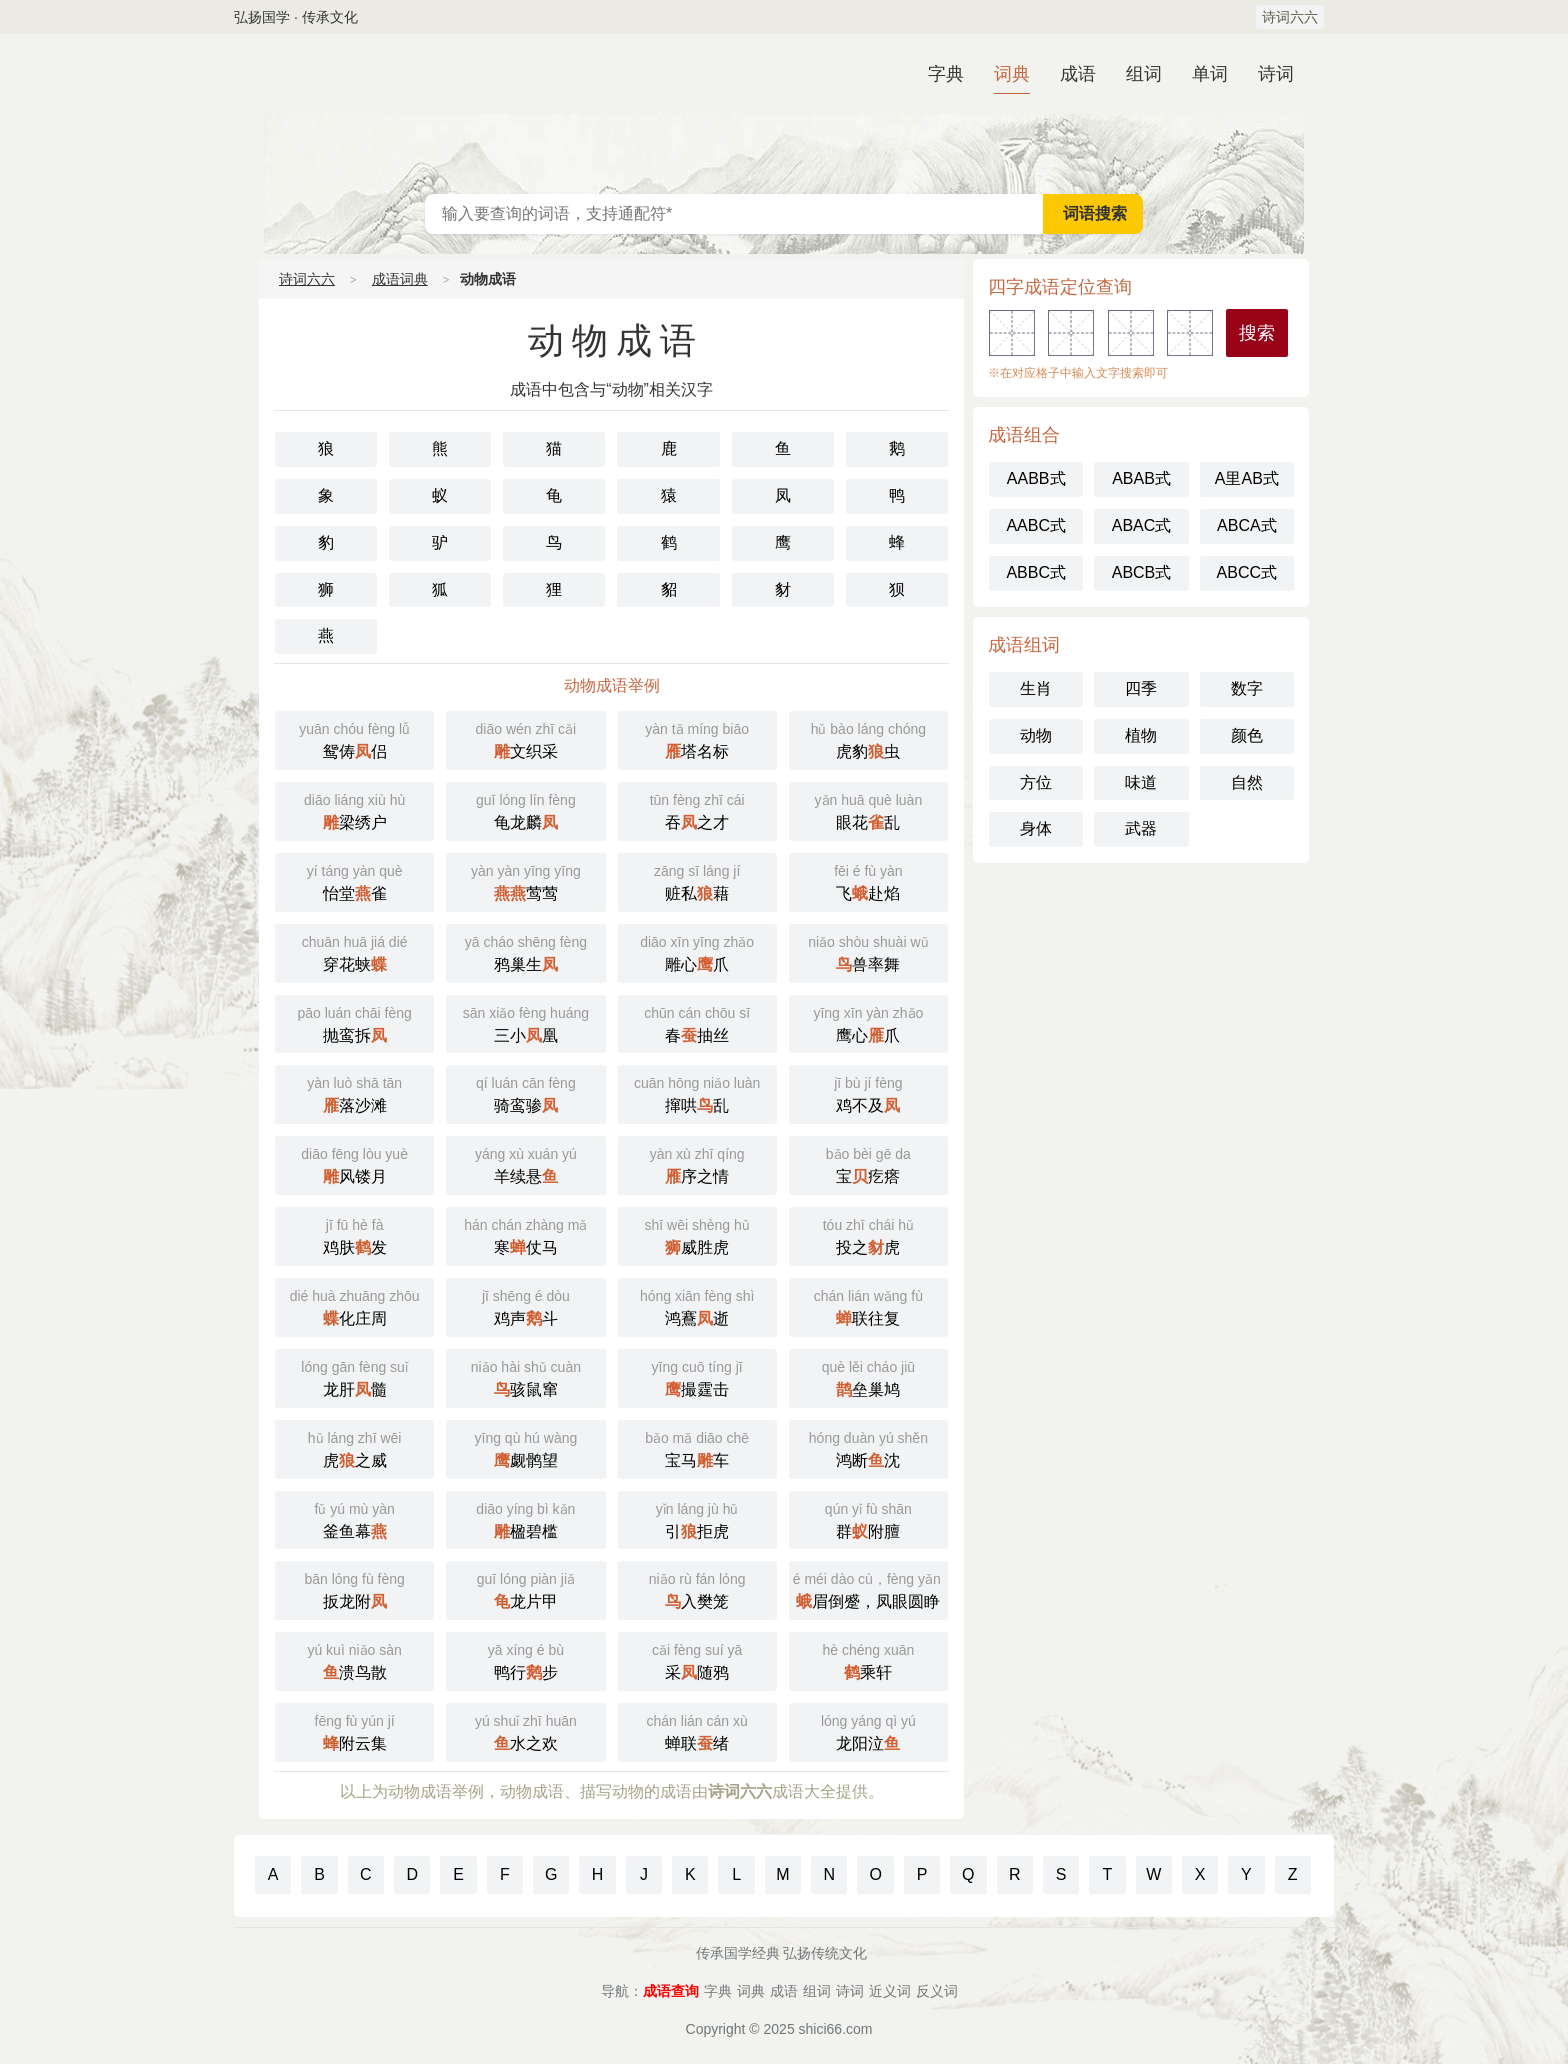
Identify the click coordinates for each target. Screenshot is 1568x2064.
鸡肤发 (354, 1234)
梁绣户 (354, 809)
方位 (1036, 782)
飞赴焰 (868, 880)
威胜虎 (697, 1234)
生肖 (1036, 688)
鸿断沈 (868, 1447)
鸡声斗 (525, 1305)
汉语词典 (784, 114)
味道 (1141, 782)
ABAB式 (1141, 478)
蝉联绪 (697, 1730)
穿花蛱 (354, 951)
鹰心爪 (868, 1022)
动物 (1036, 735)
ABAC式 (1142, 525)
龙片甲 (525, 1588)
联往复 (868, 1305)
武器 (1141, 828)
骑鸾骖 (525, 1092)
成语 (1078, 74)
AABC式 (1036, 525)
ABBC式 (1036, 572)
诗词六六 (1290, 17)
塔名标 (697, 738)
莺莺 (525, 880)
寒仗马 (525, 1234)
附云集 (354, 1730)
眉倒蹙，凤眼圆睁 (870, 1588)
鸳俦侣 (354, 738)
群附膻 (868, 1518)
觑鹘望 (525, 1447)
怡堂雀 (354, 880)
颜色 (1247, 735)
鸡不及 (868, 1092)
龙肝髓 (354, 1376)
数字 (1247, 688)
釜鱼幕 (354, 1518)
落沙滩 (354, 1092)
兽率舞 (868, 951)
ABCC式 (1247, 572)
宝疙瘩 (868, 1163)
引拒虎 (697, 1518)
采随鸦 (697, 1659)
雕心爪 (697, 951)
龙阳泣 (868, 1730)
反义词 (937, 1991)
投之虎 (868, 1234)
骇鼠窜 (525, 1376)
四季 (1141, 688)
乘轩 (868, 1659)
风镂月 (354, 1163)
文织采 (525, 738)
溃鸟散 (354, 1659)
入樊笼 (697, 1588)
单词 (1210, 74)
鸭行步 (525, 1659)
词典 (1012, 74)
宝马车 (697, 1447)
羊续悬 (525, 1163)
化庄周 (354, 1305)
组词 (1144, 74)
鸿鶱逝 (697, 1305)
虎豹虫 (868, 738)
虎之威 (354, 1447)
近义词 (890, 1991)
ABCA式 (1247, 525)
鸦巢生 (525, 951)
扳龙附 (354, 1588)
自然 (1247, 782)
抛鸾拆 (354, 1022)
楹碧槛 (525, 1518)
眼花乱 (868, 809)
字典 (946, 74)
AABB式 (1036, 478)
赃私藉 (697, 880)
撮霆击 (697, 1376)
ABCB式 (1142, 572)
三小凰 (525, 1022)
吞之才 (697, 809)
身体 (1036, 828)
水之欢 (525, 1730)
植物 (1141, 735)
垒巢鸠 (868, 1376)
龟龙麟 (525, 809)
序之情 (697, 1163)
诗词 (1276, 74)
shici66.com (836, 2029)
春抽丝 (697, 1022)
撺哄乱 (697, 1092)
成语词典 (400, 279)
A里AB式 (1247, 478)
